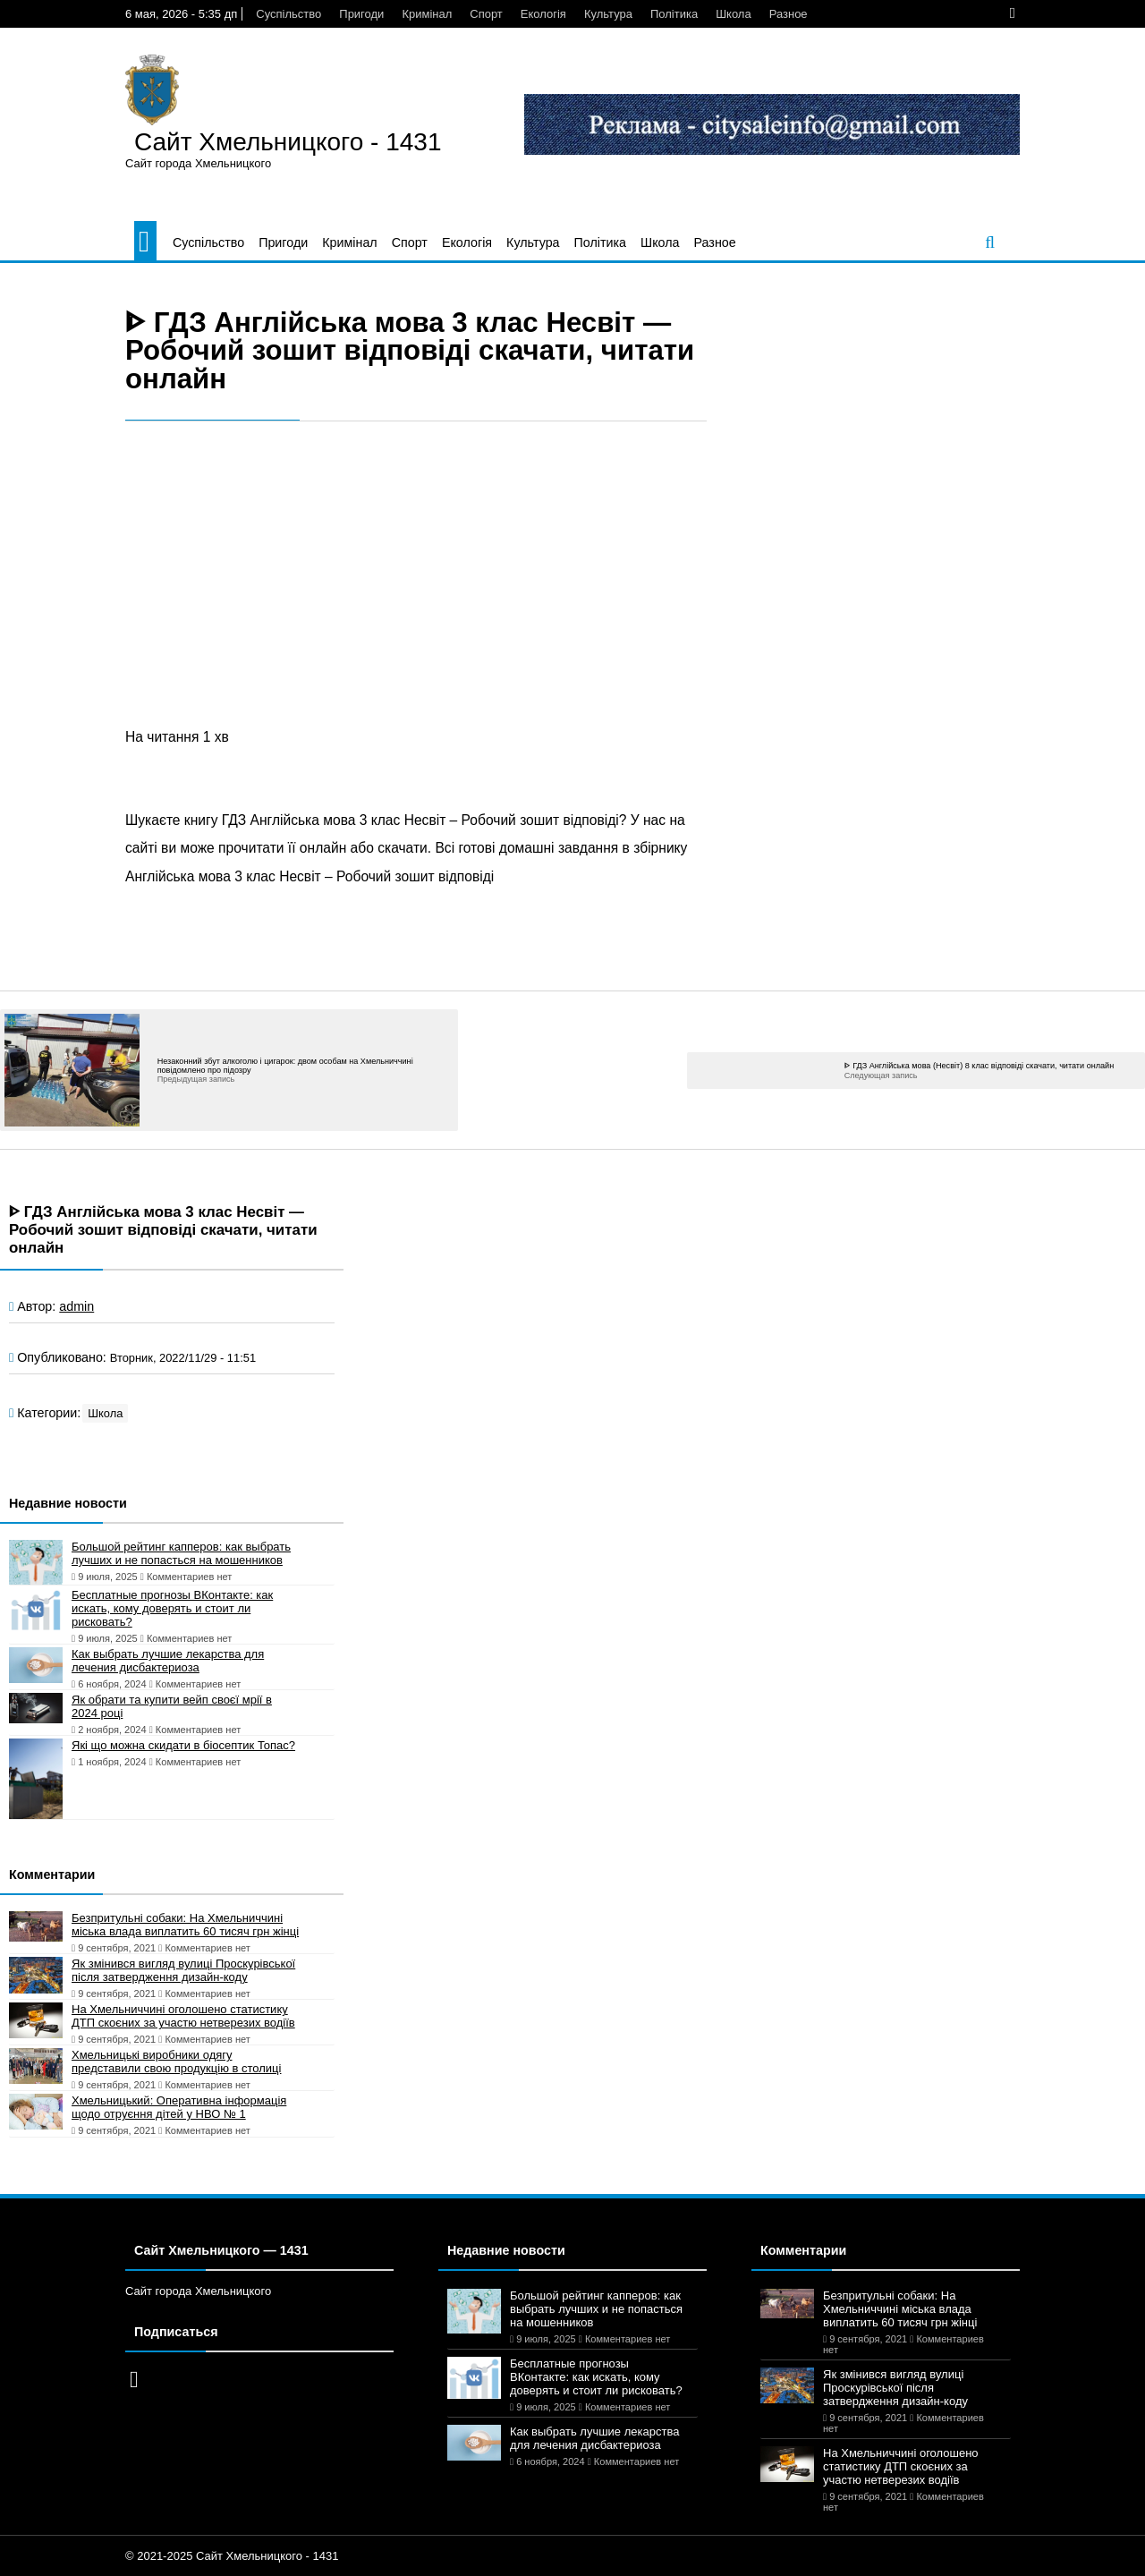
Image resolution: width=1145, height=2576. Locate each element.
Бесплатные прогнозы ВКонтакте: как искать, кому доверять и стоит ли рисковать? (172, 1608)
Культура (608, 14)
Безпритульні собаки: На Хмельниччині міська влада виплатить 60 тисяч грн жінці (185, 1924)
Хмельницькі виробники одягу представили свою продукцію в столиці (176, 2061)
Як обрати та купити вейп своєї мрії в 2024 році (172, 1706)
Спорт (486, 14)
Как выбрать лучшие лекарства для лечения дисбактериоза (168, 1660)
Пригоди (361, 14)
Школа (733, 14)
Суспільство (288, 14)
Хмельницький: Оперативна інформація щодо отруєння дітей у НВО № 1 (179, 2107)
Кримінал (427, 14)
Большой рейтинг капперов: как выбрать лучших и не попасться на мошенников (181, 1553)
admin (76, 1306)
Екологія (543, 14)
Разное (788, 14)
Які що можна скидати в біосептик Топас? (183, 1745)
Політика (674, 14)
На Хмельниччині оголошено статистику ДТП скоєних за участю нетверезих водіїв (183, 2015)
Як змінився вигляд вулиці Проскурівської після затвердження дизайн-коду (183, 1970)
